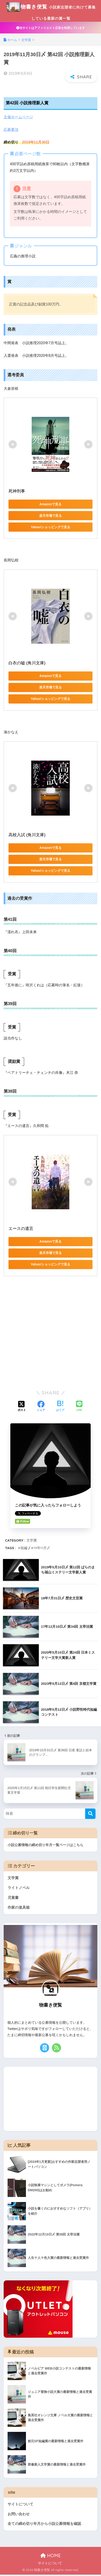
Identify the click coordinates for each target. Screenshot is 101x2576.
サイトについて (20, 2505)
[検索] (90, 1815)
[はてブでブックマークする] (60, 1408)
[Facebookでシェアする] (41, 1408)
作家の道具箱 (19, 1909)
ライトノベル (19, 1889)
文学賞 (31, 1542)
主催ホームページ (18, 119)
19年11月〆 (42, 1549)
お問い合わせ (19, 2515)
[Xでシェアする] (22, 1408)
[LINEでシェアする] (79, 1408)
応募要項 (11, 131)
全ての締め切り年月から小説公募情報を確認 (44, 2525)
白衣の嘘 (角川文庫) (26, 664)
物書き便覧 (51, 11)
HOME (50, 2557)
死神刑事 (16, 492)
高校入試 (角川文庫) (26, 836)
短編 (23, 1549)
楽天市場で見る (50, 517)
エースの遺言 (20, 1230)
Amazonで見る (50, 505)
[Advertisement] (50, 1333)
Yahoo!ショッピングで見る (50, 528)
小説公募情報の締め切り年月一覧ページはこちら (45, 1846)
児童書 (13, 1899)
